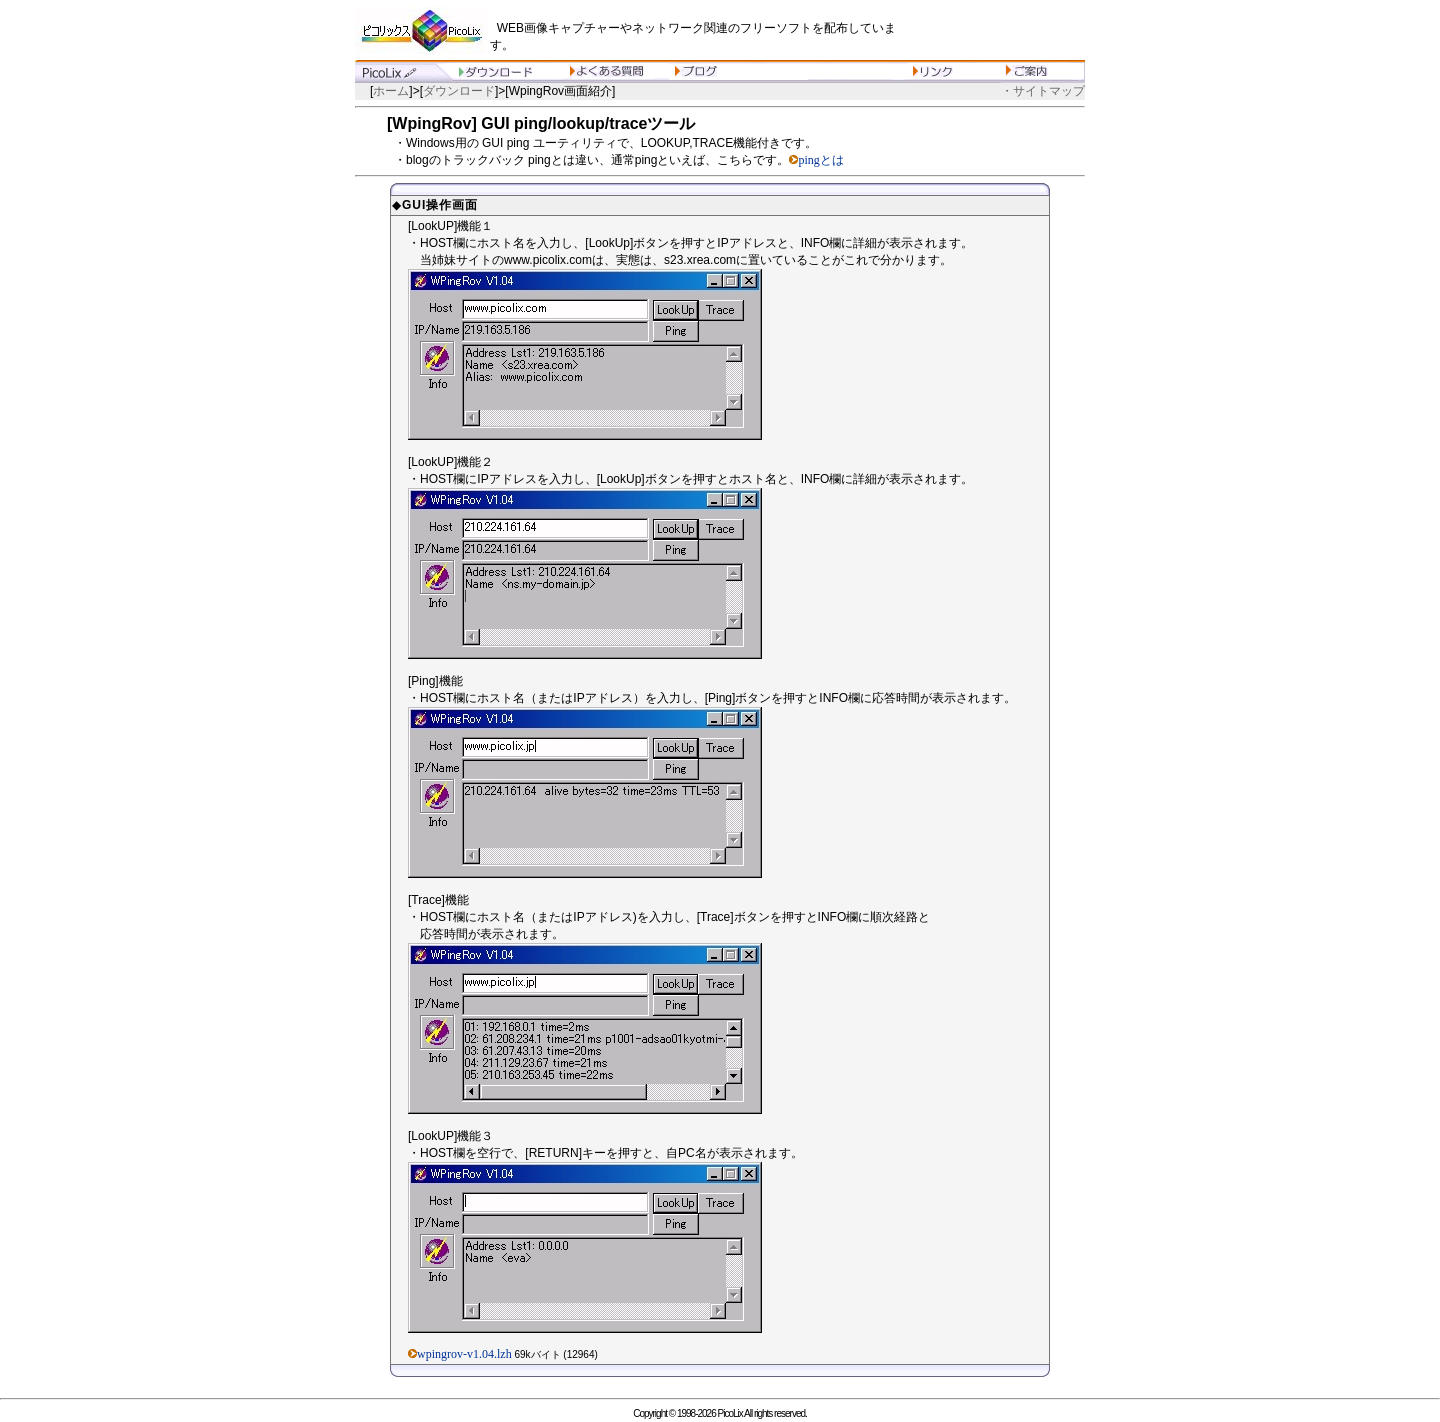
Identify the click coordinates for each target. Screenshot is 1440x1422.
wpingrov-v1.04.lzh (464, 1354)
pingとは (820, 160)
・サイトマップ (1043, 91)
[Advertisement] (995, 30)
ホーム (391, 91)
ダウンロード (459, 91)
